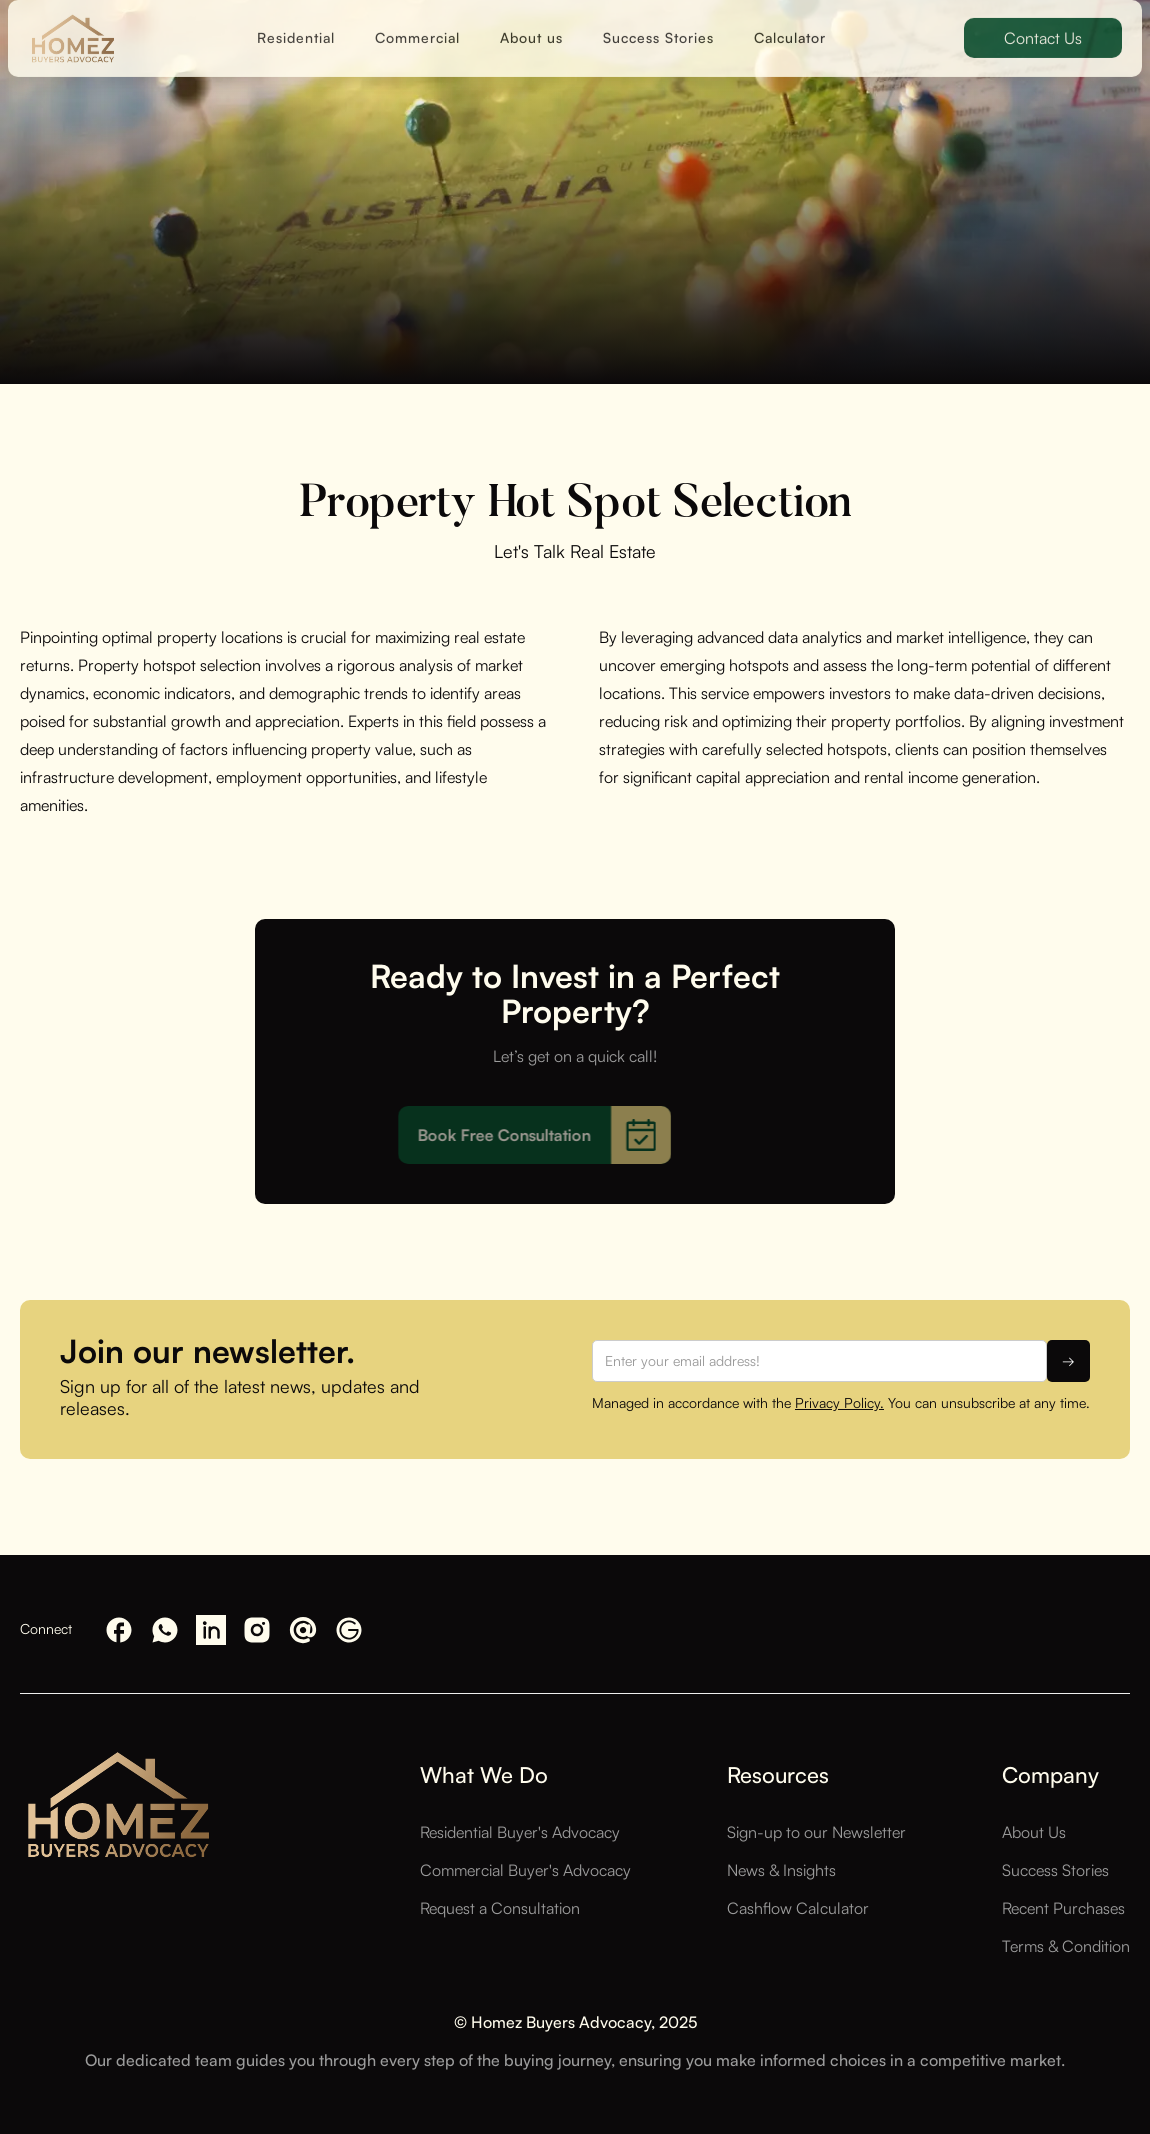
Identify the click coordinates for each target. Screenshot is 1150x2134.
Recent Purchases (1063, 1908)
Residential (296, 24)
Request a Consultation (500, 1908)
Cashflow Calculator (798, 1908)
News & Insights (781, 1870)
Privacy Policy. (839, 1402)
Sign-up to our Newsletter (816, 1832)
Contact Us (1043, 25)
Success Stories (658, 24)
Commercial (417, 24)
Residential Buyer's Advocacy (520, 1832)
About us (531, 24)
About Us (1034, 1832)
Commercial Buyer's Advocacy (525, 1870)
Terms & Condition (1066, 1946)
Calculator (790, 24)
